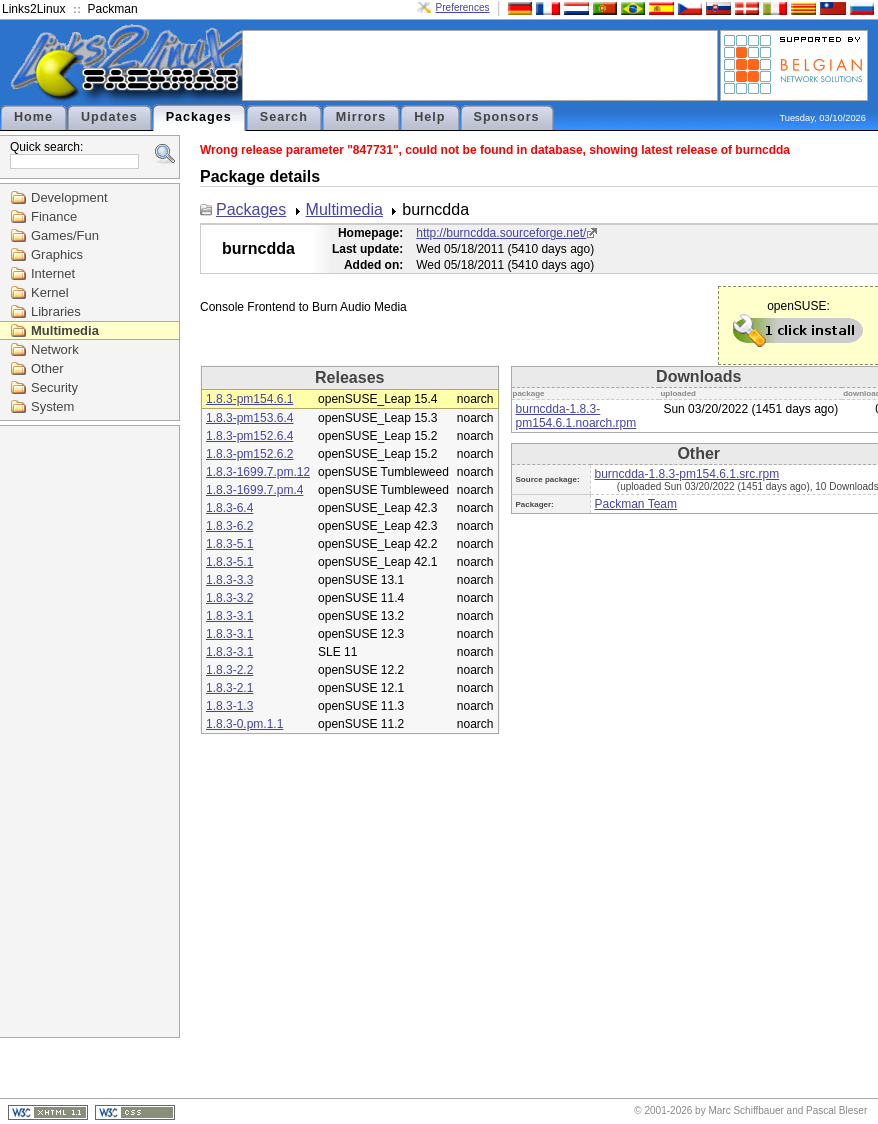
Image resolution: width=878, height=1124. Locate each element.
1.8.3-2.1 (229, 688)
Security (54, 387)
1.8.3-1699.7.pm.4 (254, 490)
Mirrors (361, 117)
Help (429, 117)
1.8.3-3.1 (229, 616)
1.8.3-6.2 (229, 526)
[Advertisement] (480, 64)
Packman (113, 9)
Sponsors (507, 117)
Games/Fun (65, 235)
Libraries (56, 311)
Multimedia (65, 330)
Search (284, 117)
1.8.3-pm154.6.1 (249, 399)
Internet (53, 273)
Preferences (463, 7)
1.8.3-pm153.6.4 (249, 418)
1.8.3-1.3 (229, 706)
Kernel (50, 292)
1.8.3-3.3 (229, 580)
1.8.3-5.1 (229, 544)
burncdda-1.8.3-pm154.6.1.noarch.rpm (576, 416)
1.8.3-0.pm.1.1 (244, 724)
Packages (199, 117)
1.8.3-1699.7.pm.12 (258, 472)
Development (69, 197)
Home (33, 117)
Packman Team (636, 504)
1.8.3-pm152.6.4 (249, 436)
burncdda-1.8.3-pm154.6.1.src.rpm (687, 474)
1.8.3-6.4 (229, 508)
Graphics (57, 254)
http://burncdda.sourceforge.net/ (501, 233)
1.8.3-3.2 (229, 598)
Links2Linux (33, 9)
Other (47, 368)
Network (55, 349)
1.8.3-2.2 (229, 670)
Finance (54, 216)
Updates (109, 117)
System (52, 406)
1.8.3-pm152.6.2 (249, 454)
